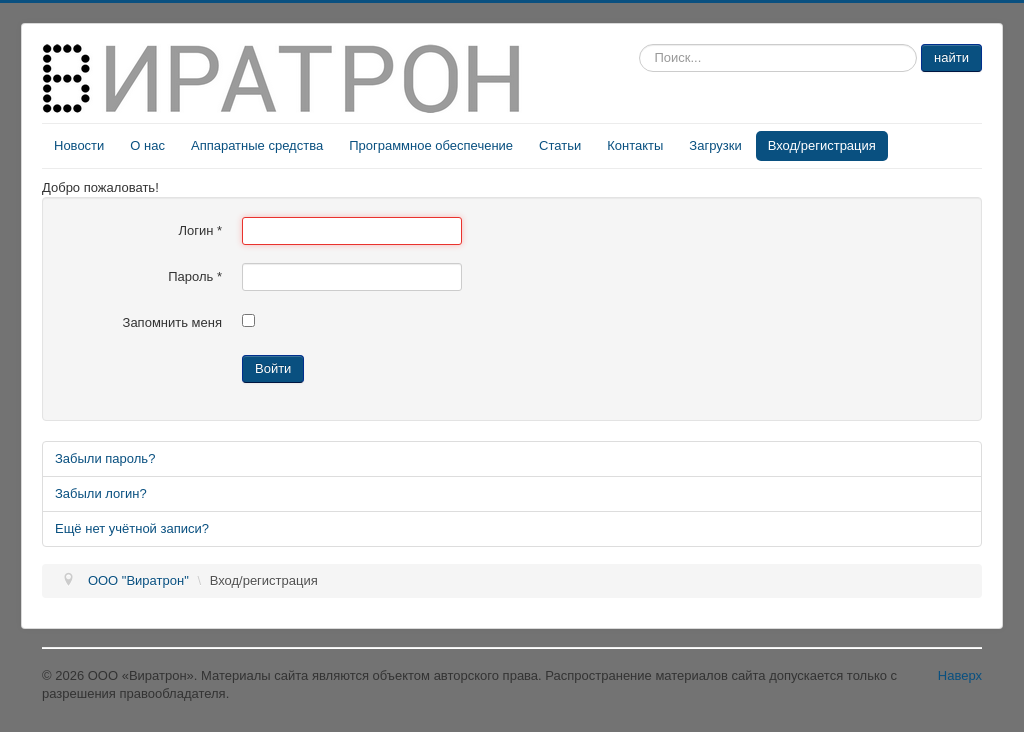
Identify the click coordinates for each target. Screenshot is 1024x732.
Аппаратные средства (257, 145)
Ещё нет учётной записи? (132, 528)
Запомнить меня (172, 322)
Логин (200, 230)
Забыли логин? (101, 493)
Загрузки (715, 145)
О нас (147, 145)
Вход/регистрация (822, 145)
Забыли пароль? (105, 458)
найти (951, 57)
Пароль (195, 276)
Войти (273, 368)
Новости (79, 145)
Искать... (639, 44)
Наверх (960, 675)
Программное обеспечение (431, 145)
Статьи (560, 145)
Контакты (635, 145)
